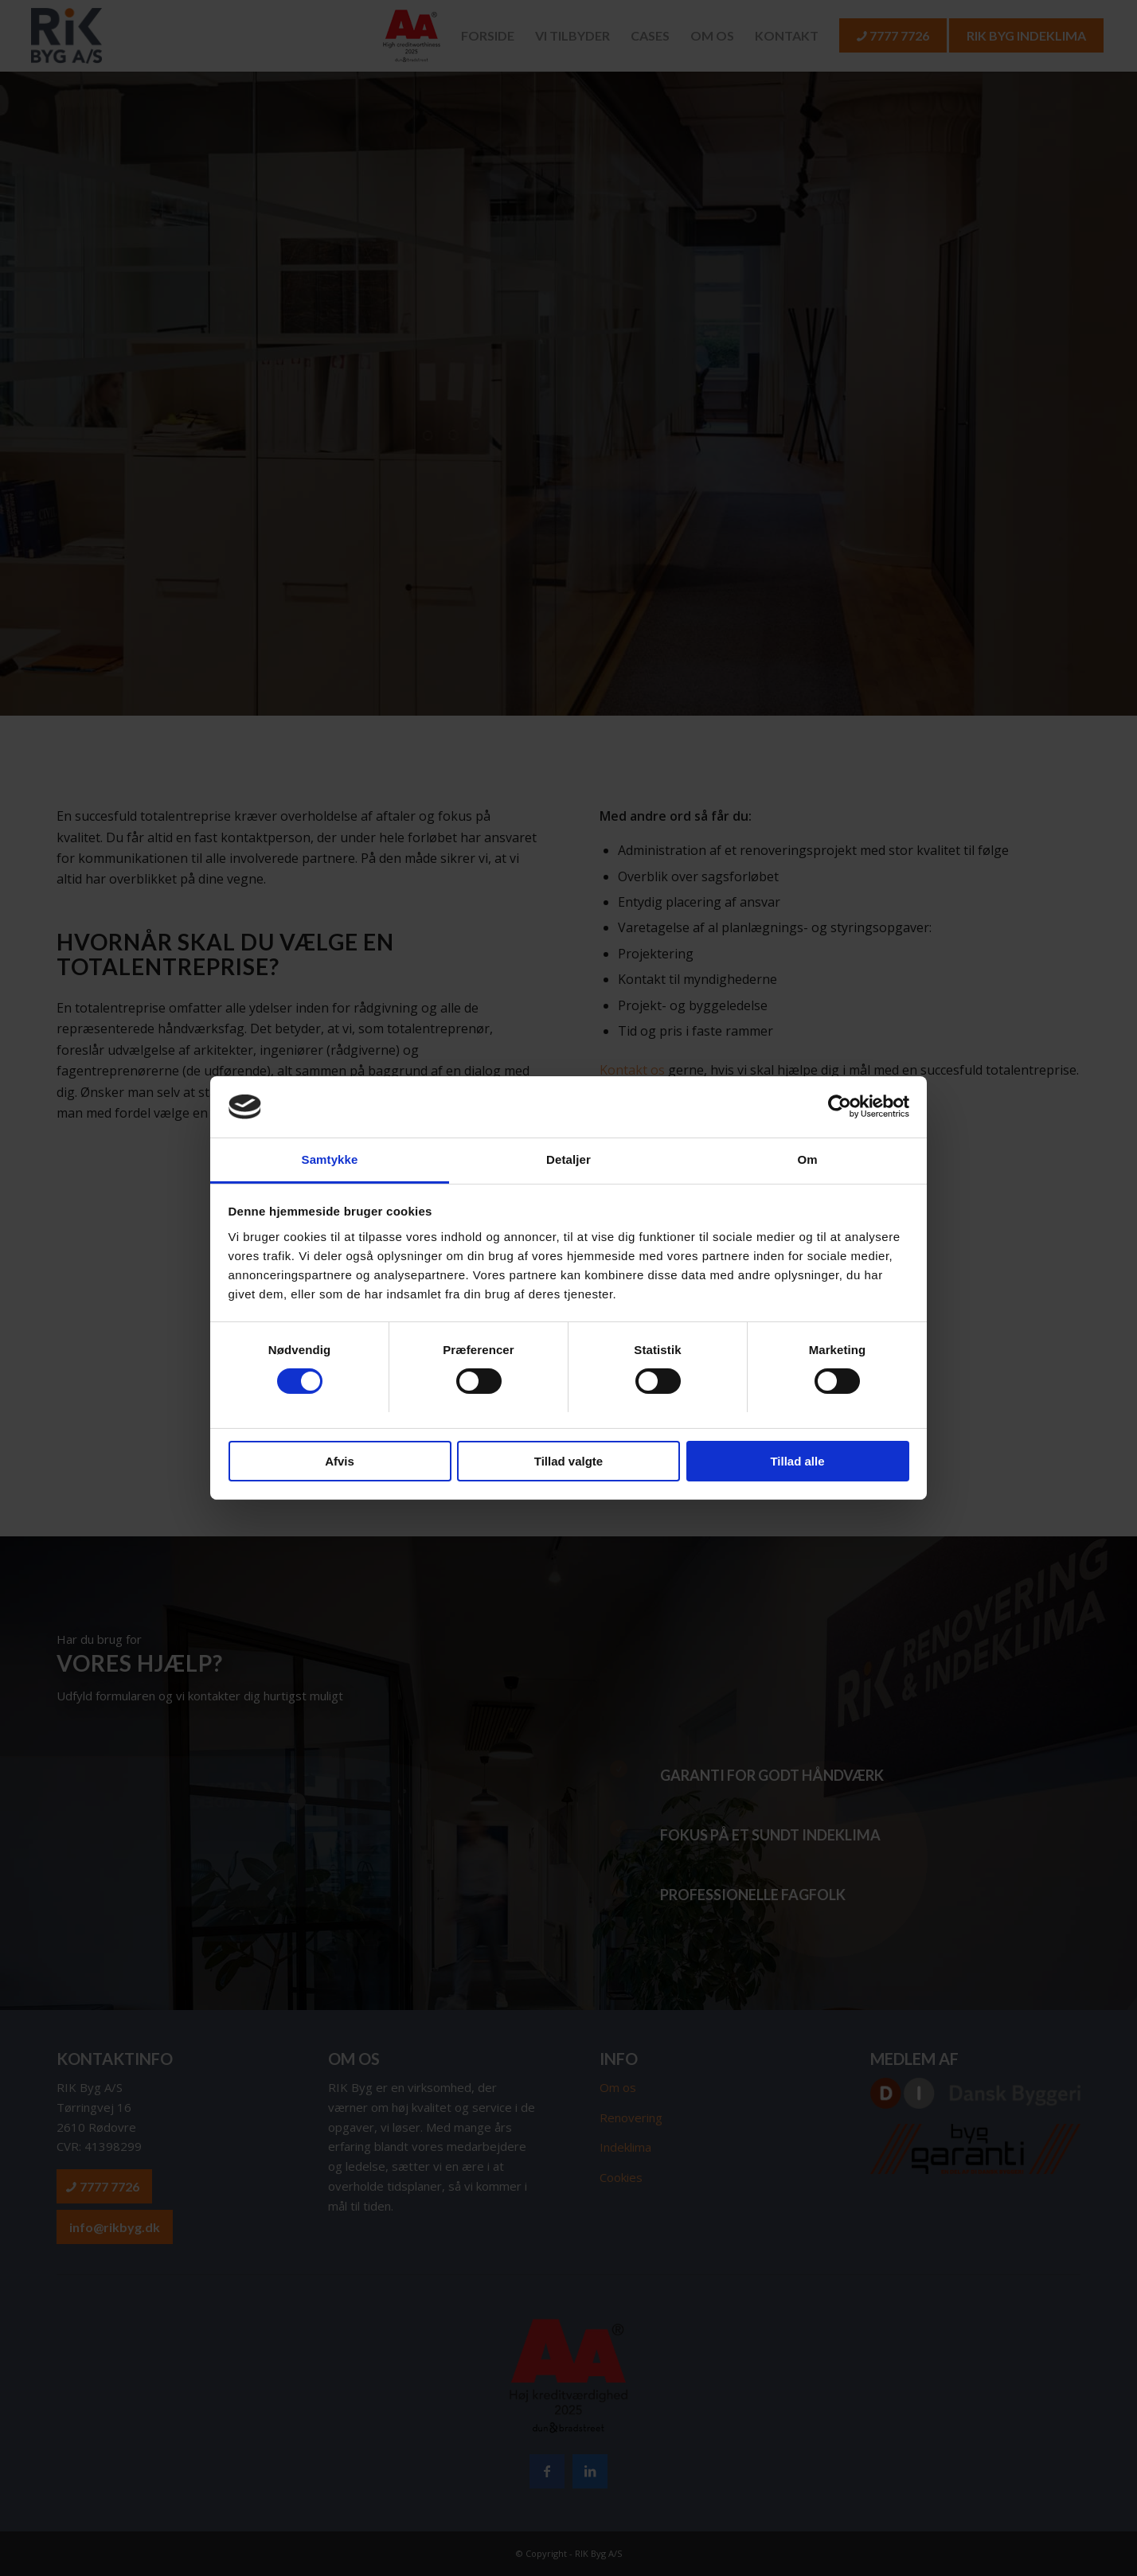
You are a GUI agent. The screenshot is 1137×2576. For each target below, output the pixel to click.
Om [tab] (807, 1159)
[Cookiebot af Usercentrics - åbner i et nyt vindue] (839, 1106)
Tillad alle (797, 1461)
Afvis (339, 1461)
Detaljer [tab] (568, 1159)
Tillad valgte (568, 1461)
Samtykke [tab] (330, 1159)
